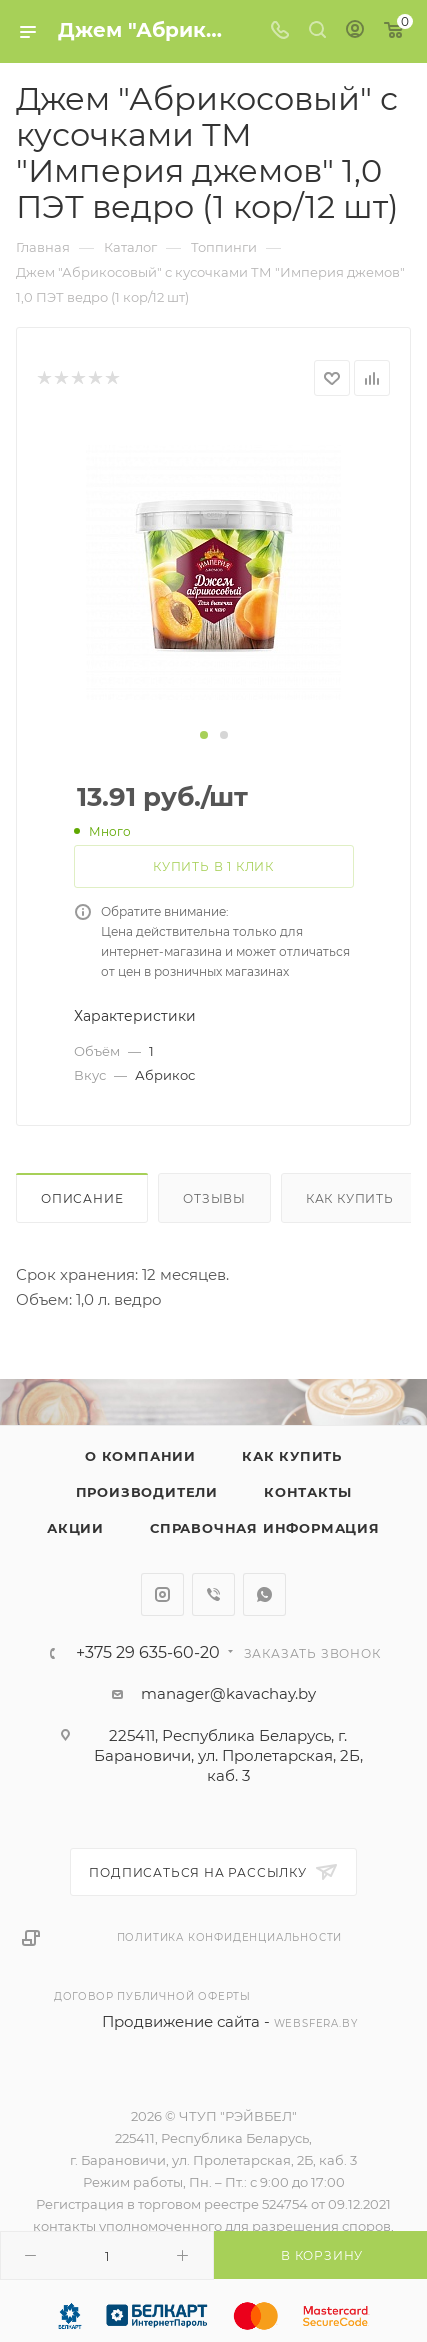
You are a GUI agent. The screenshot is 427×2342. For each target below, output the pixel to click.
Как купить (350, 1198)
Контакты (307, 1492)
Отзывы (214, 1198)
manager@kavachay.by (228, 1693)
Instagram (162, 1594)
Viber (213, 1594)
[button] (204, 735)
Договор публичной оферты (152, 1996)
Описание (82, 1198)
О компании (140, 1456)
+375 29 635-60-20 (148, 1653)
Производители (147, 1492)
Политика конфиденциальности (230, 1937)
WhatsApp (264, 1594)
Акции (75, 1528)
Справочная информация (265, 1528)
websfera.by (316, 2023)
